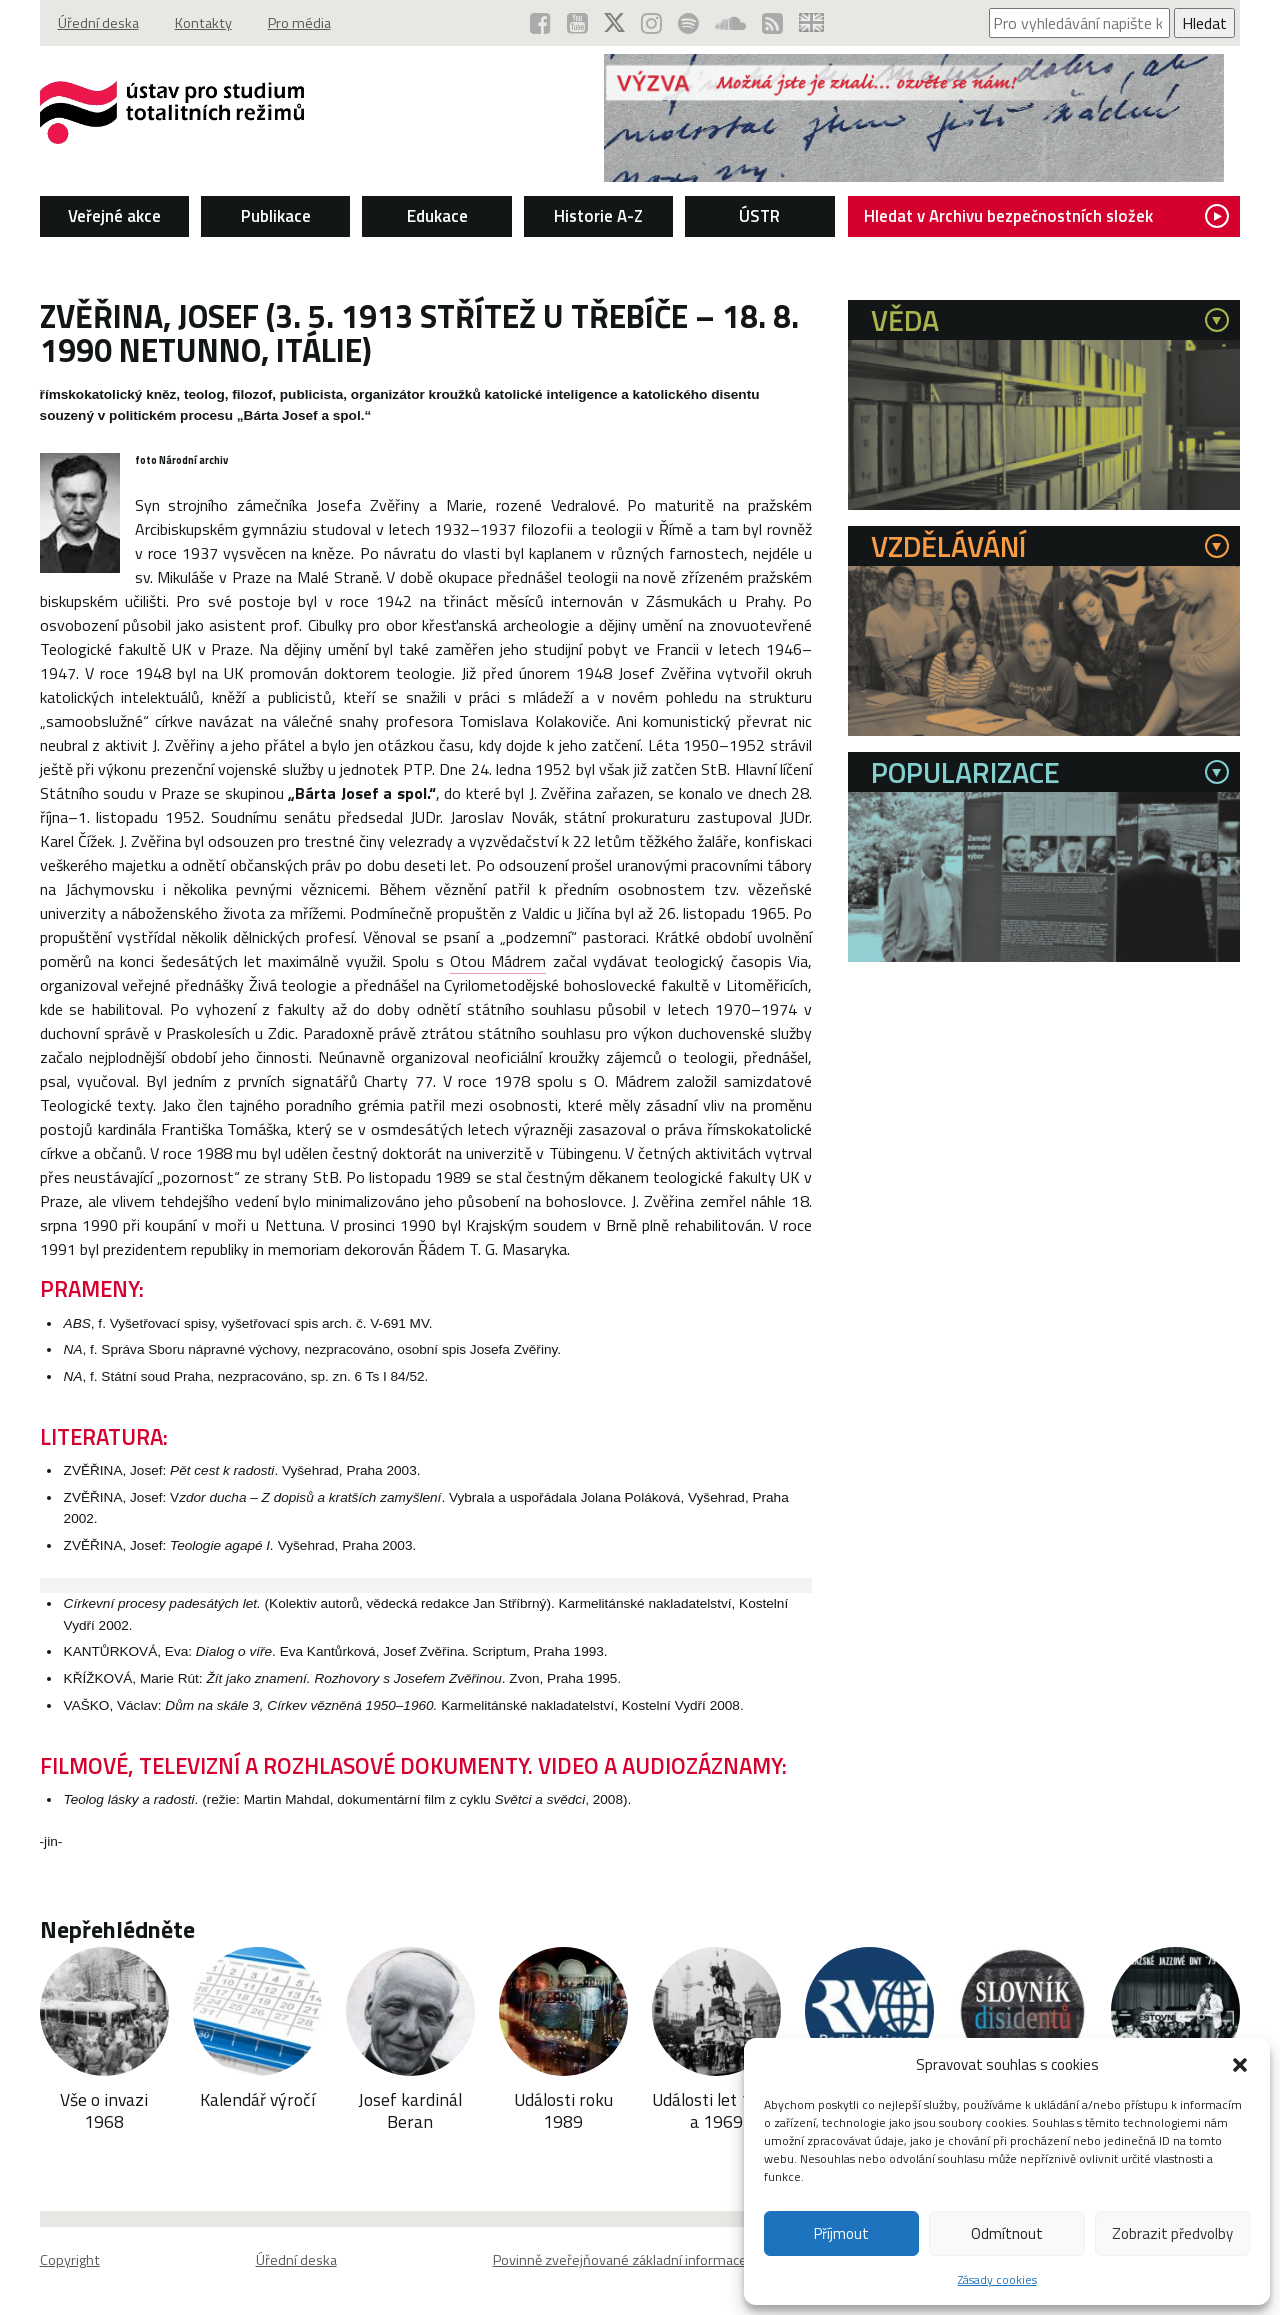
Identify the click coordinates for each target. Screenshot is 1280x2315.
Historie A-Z (598, 216)
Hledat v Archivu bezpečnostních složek (1046, 216)
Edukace (437, 216)
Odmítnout (1007, 2233)
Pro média (299, 23)
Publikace (276, 216)
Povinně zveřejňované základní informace (620, 2260)
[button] (1240, 2065)
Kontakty (203, 23)
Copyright (70, 2260)
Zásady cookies (997, 2279)
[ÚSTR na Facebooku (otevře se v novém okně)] (540, 23)
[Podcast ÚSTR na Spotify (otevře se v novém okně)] (688, 23)
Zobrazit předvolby (1172, 2233)
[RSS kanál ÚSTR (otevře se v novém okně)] (772, 23)
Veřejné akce (114, 216)
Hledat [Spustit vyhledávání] (1204, 23)
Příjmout (841, 2233)
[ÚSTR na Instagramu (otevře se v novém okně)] (651, 23)
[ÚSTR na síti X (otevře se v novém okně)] (614, 23)
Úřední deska (98, 23)
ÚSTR (759, 216)
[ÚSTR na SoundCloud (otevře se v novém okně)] (730, 23)
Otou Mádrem (498, 961)
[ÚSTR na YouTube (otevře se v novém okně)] (577, 23)
